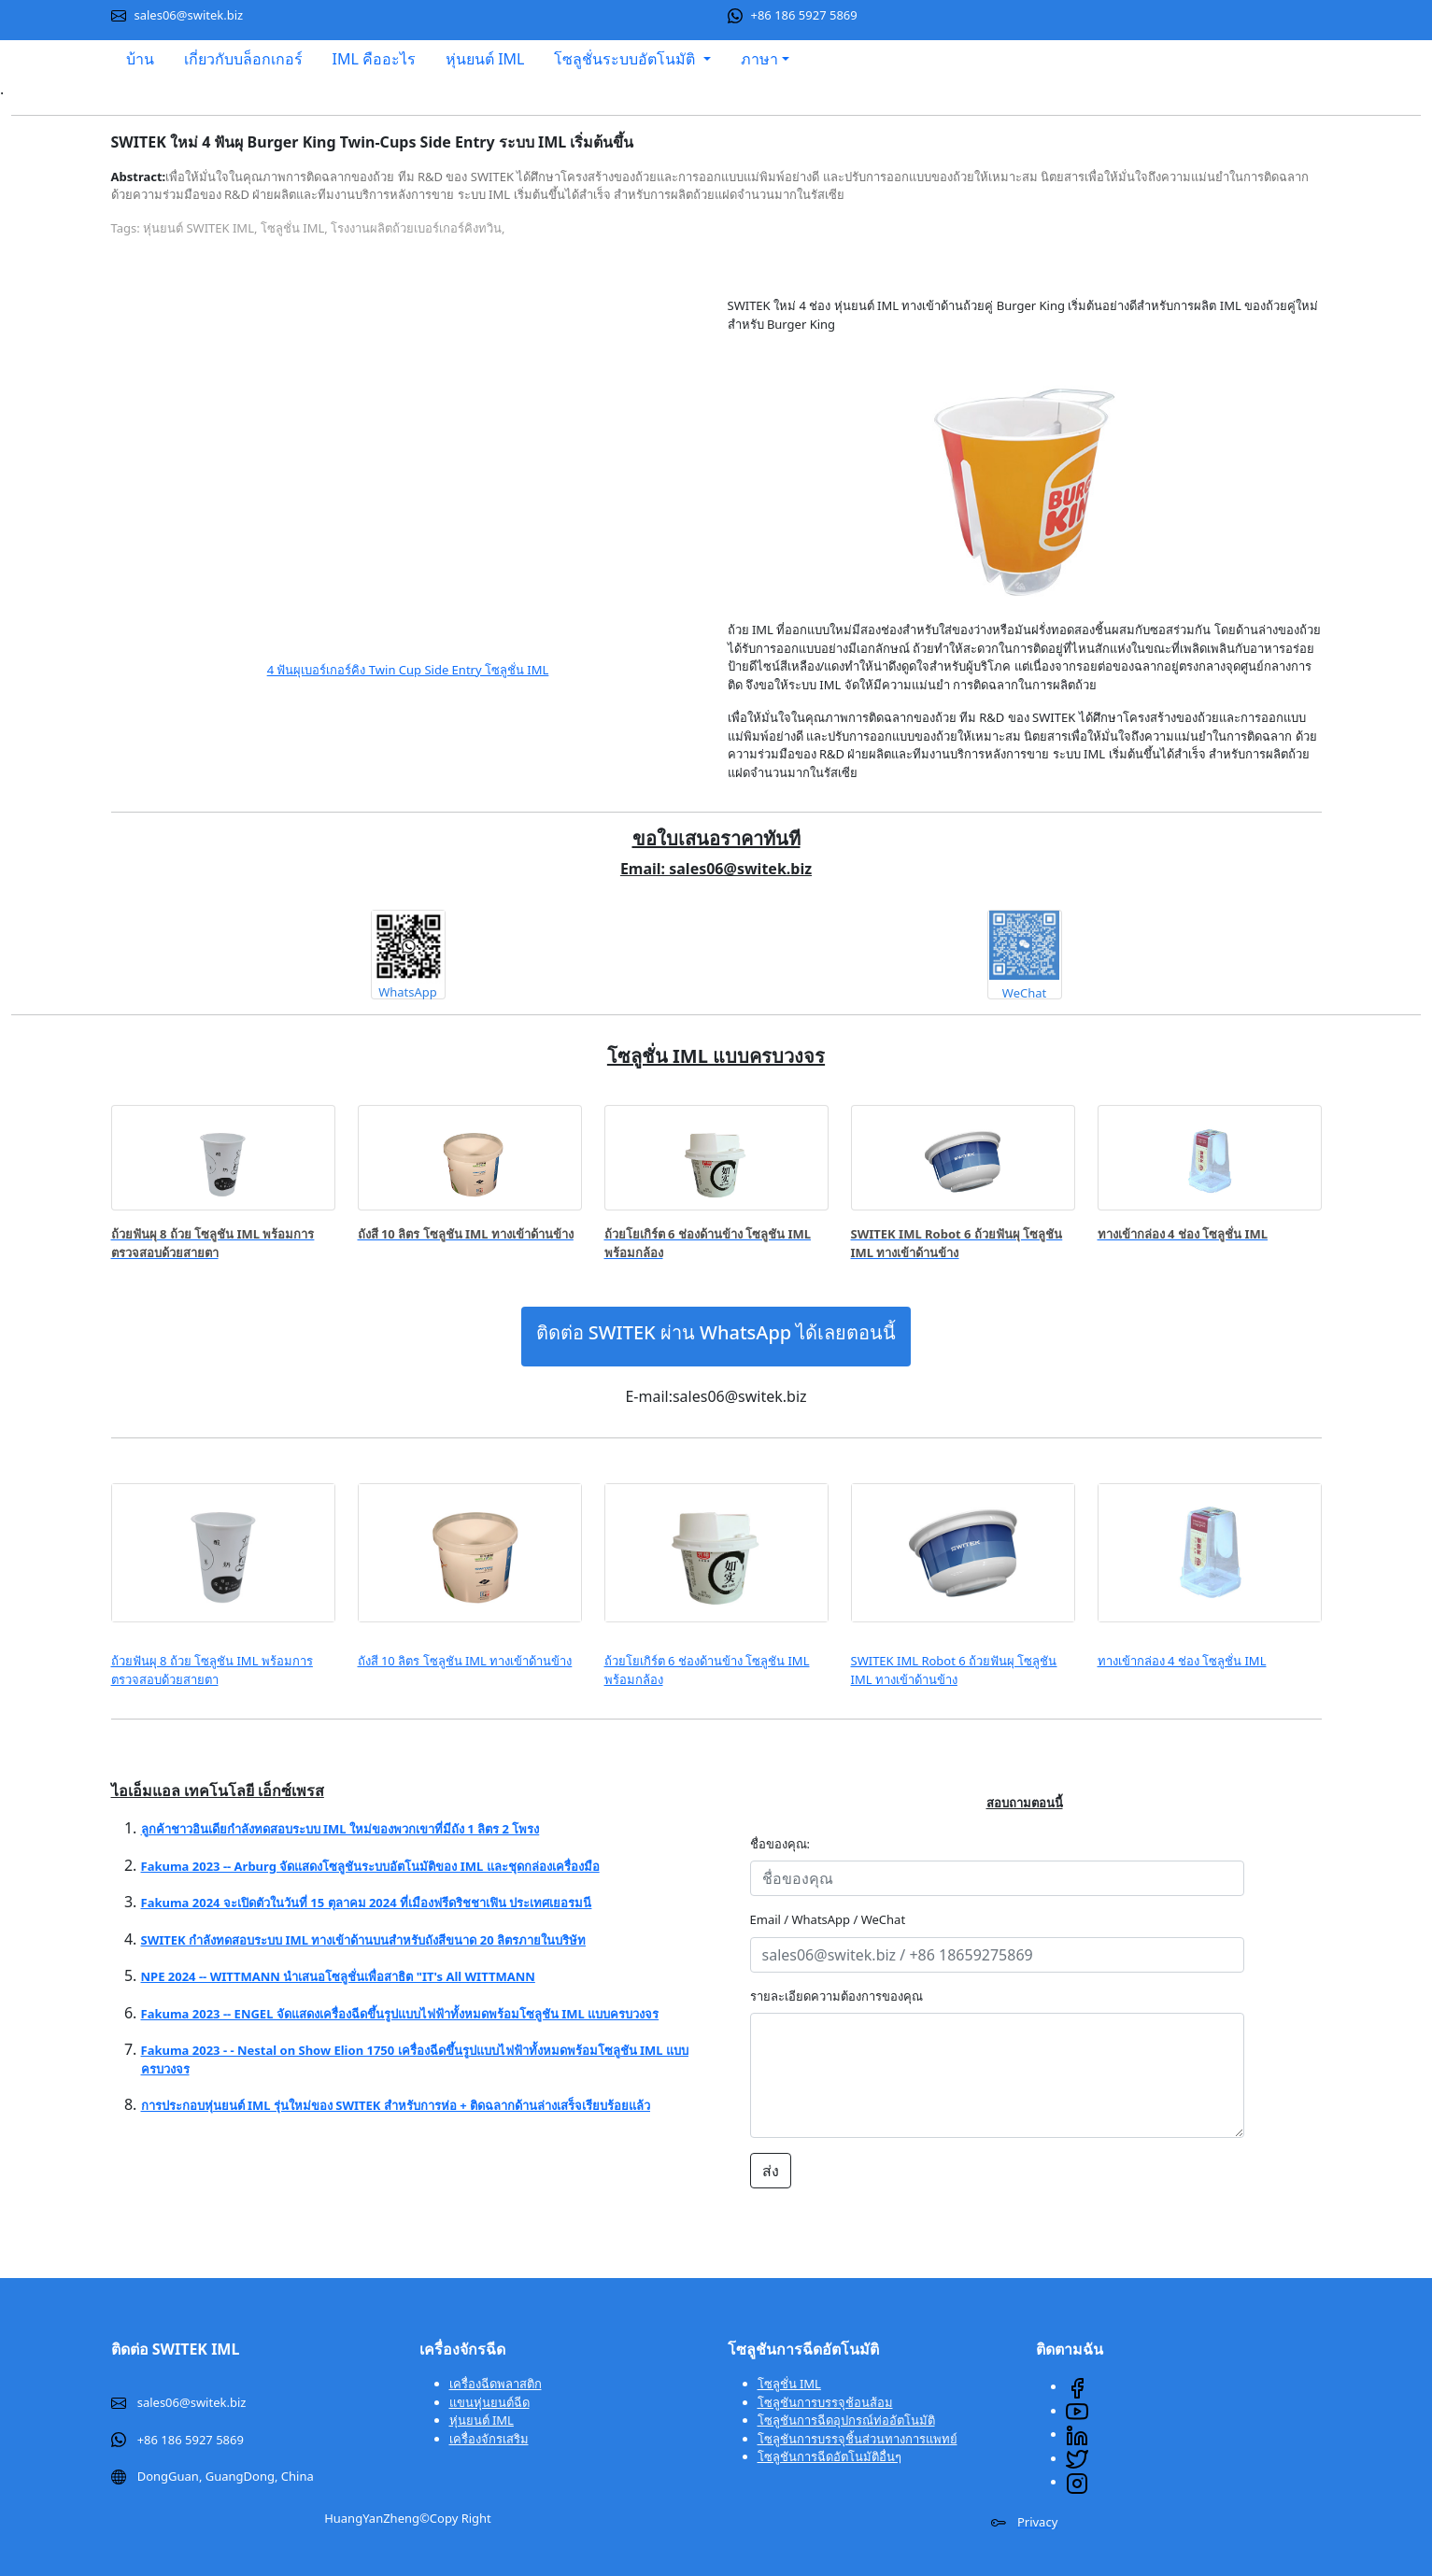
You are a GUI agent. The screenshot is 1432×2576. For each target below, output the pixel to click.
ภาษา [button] (759, 59)
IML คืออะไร (374, 59)
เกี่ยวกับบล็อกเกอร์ (243, 59)
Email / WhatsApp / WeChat (828, 1919)
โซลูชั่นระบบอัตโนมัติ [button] (626, 59)
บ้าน (140, 59)
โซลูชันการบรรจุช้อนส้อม (825, 2402)
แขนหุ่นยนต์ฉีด (489, 2402)
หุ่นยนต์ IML (485, 59)
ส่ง (770, 2170)
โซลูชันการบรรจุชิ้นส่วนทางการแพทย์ (857, 2438)
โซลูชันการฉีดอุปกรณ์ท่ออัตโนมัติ (846, 2420)
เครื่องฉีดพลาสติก (495, 2383)
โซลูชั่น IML (789, 2383)
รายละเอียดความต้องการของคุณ (836, 1996)
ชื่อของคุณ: (785, 1843)
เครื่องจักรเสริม (489, 2438)
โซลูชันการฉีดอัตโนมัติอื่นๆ (829, 2456)
